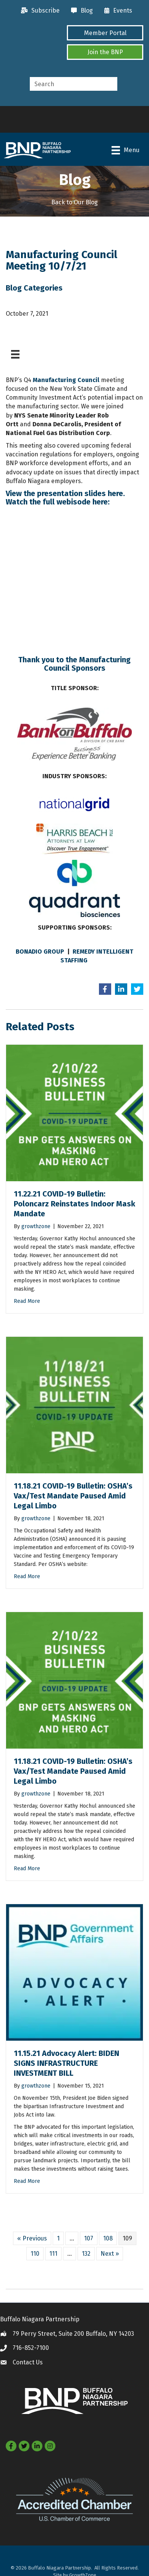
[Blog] (80, 11)
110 (35, 2253)
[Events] (116, 11)
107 (88, 2238)
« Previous (32, 2238)
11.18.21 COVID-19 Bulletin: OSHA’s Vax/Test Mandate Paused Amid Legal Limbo (73, 1495)
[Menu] (125, 150)
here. (116, 493)
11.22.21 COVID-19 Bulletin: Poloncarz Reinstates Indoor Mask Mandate (74, 1203)
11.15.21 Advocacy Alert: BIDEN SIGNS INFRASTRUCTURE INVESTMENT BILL (66, 2063)
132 (86, 2253)
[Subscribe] (38, 11)
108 (108, 2238)
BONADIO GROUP (40, 951)
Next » (109, 2253)
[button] (105, 32)
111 (53, 2253)
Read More (27, 1301)
